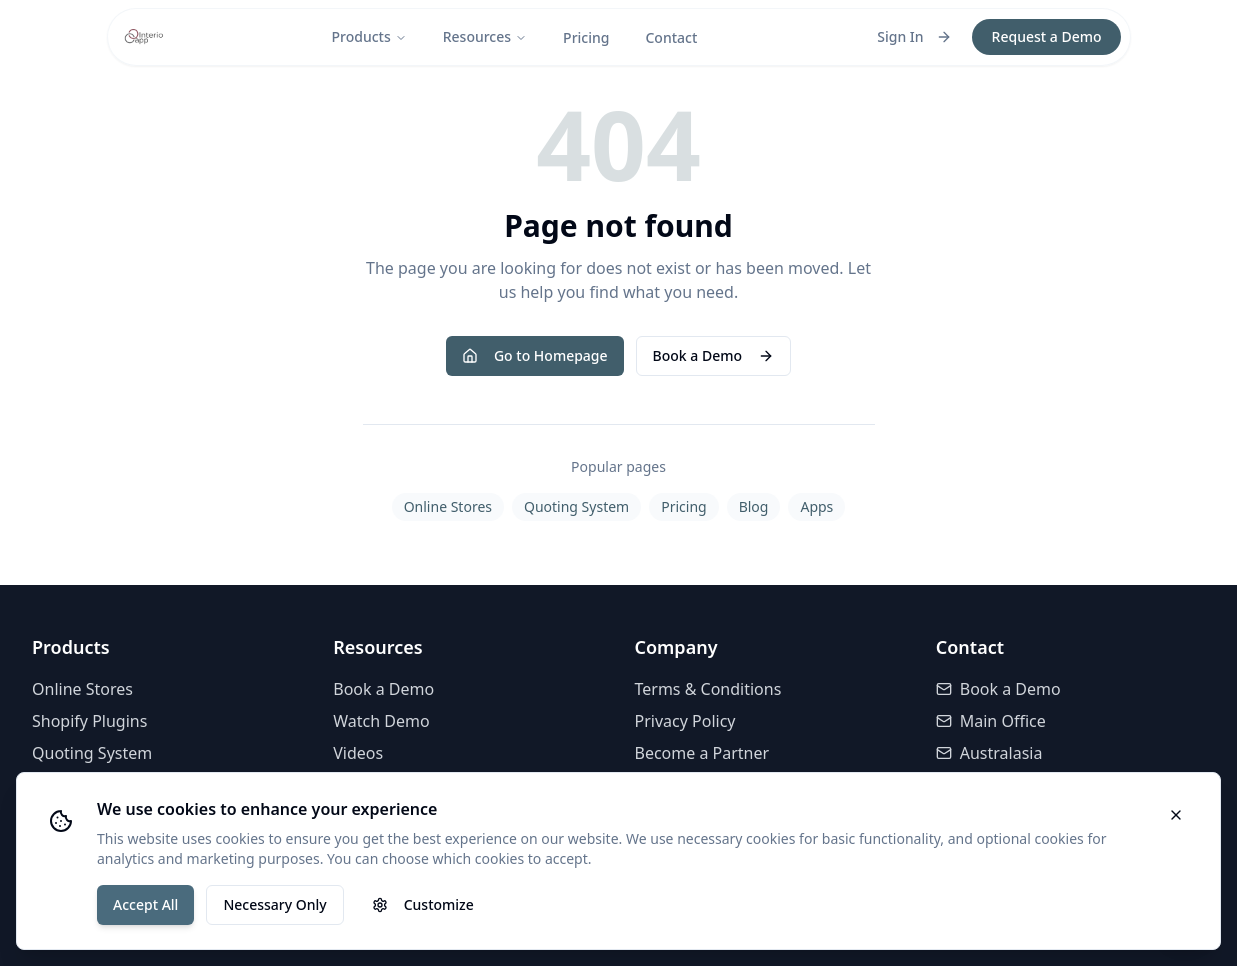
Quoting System (576, 506)
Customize (423, 904)
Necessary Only (274, 904)
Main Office (991, 721)
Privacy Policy (685, 721)
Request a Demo (1047, 36)
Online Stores (448, 506)
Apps (816, 506)
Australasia (989, 753)
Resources (485, 36)
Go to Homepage (535, 355)
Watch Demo (381, 721)
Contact (671, 37)
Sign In (914, 36)
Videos (358, 753)
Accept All (145, 904)
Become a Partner (702, 753)
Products (368, 36)
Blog (754, 506)
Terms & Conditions (708, 689)
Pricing (586, 37)
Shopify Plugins (89, 721)
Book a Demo (713, 355)
